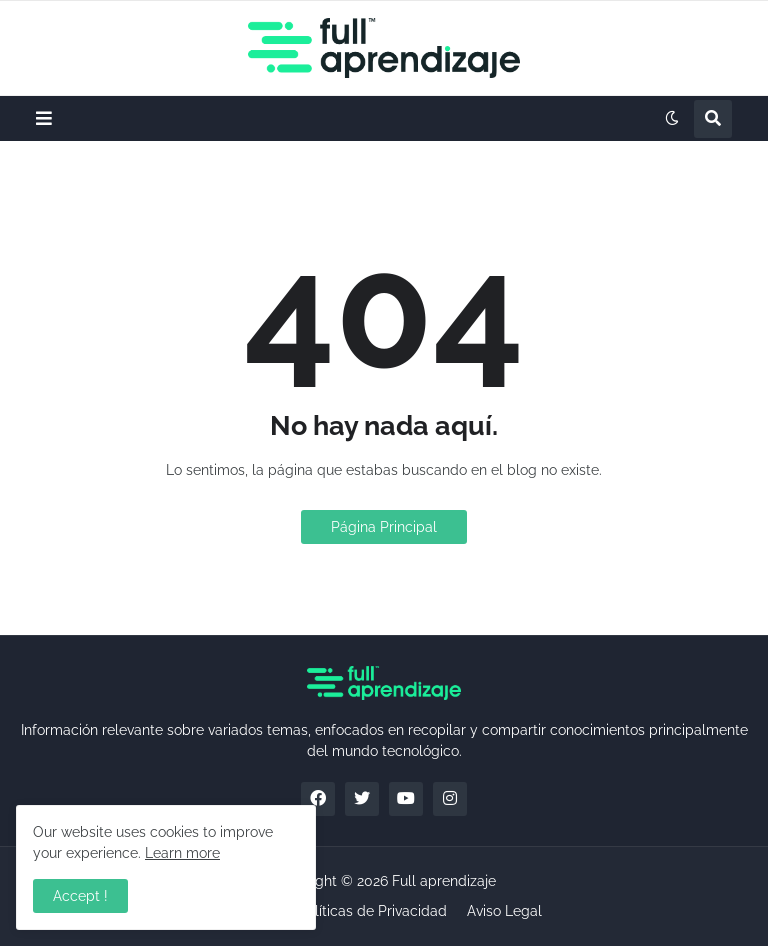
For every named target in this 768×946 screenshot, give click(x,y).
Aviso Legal (504, 911)
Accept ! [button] (80, 896)
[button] (44, 118)
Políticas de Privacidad (372, 911)
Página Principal (384, 527)
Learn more (182, 853)
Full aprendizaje (444, 881)
